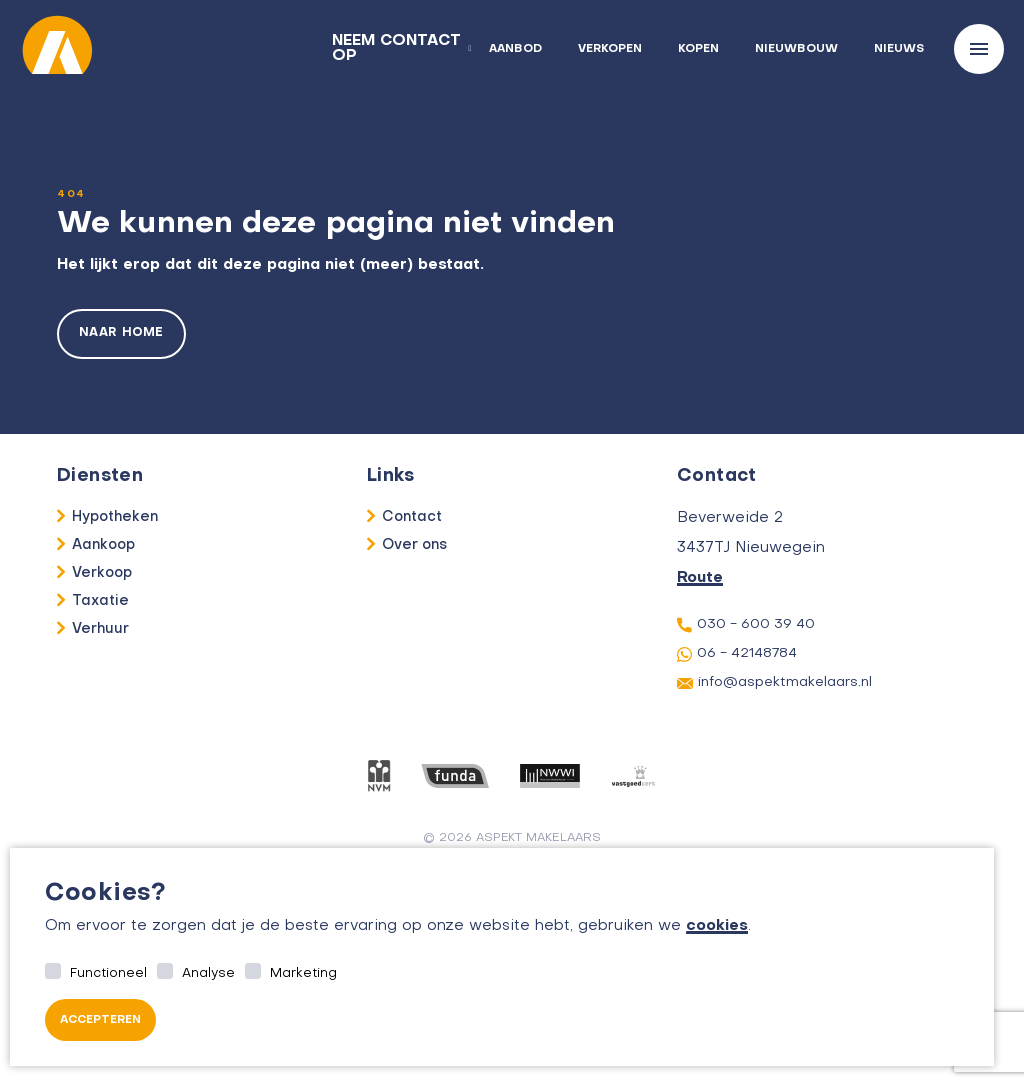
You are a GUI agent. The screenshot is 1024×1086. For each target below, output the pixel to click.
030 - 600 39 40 (746, 625)
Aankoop (103, 545)
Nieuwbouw (796, 49)
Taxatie (100, 601)
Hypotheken (115, 517)
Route (700, 578)
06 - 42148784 (737, 654)
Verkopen (610, 49)
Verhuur (100, 629)
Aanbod (515, 49)
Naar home (121, 334)
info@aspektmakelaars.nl (774, 683)
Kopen (698, 49)
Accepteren (100, 1020)
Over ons (414, 545)
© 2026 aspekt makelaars (512, 838)
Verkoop (102, 573)
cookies (717, 926)
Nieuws (899, 49)
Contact (412, 517)
